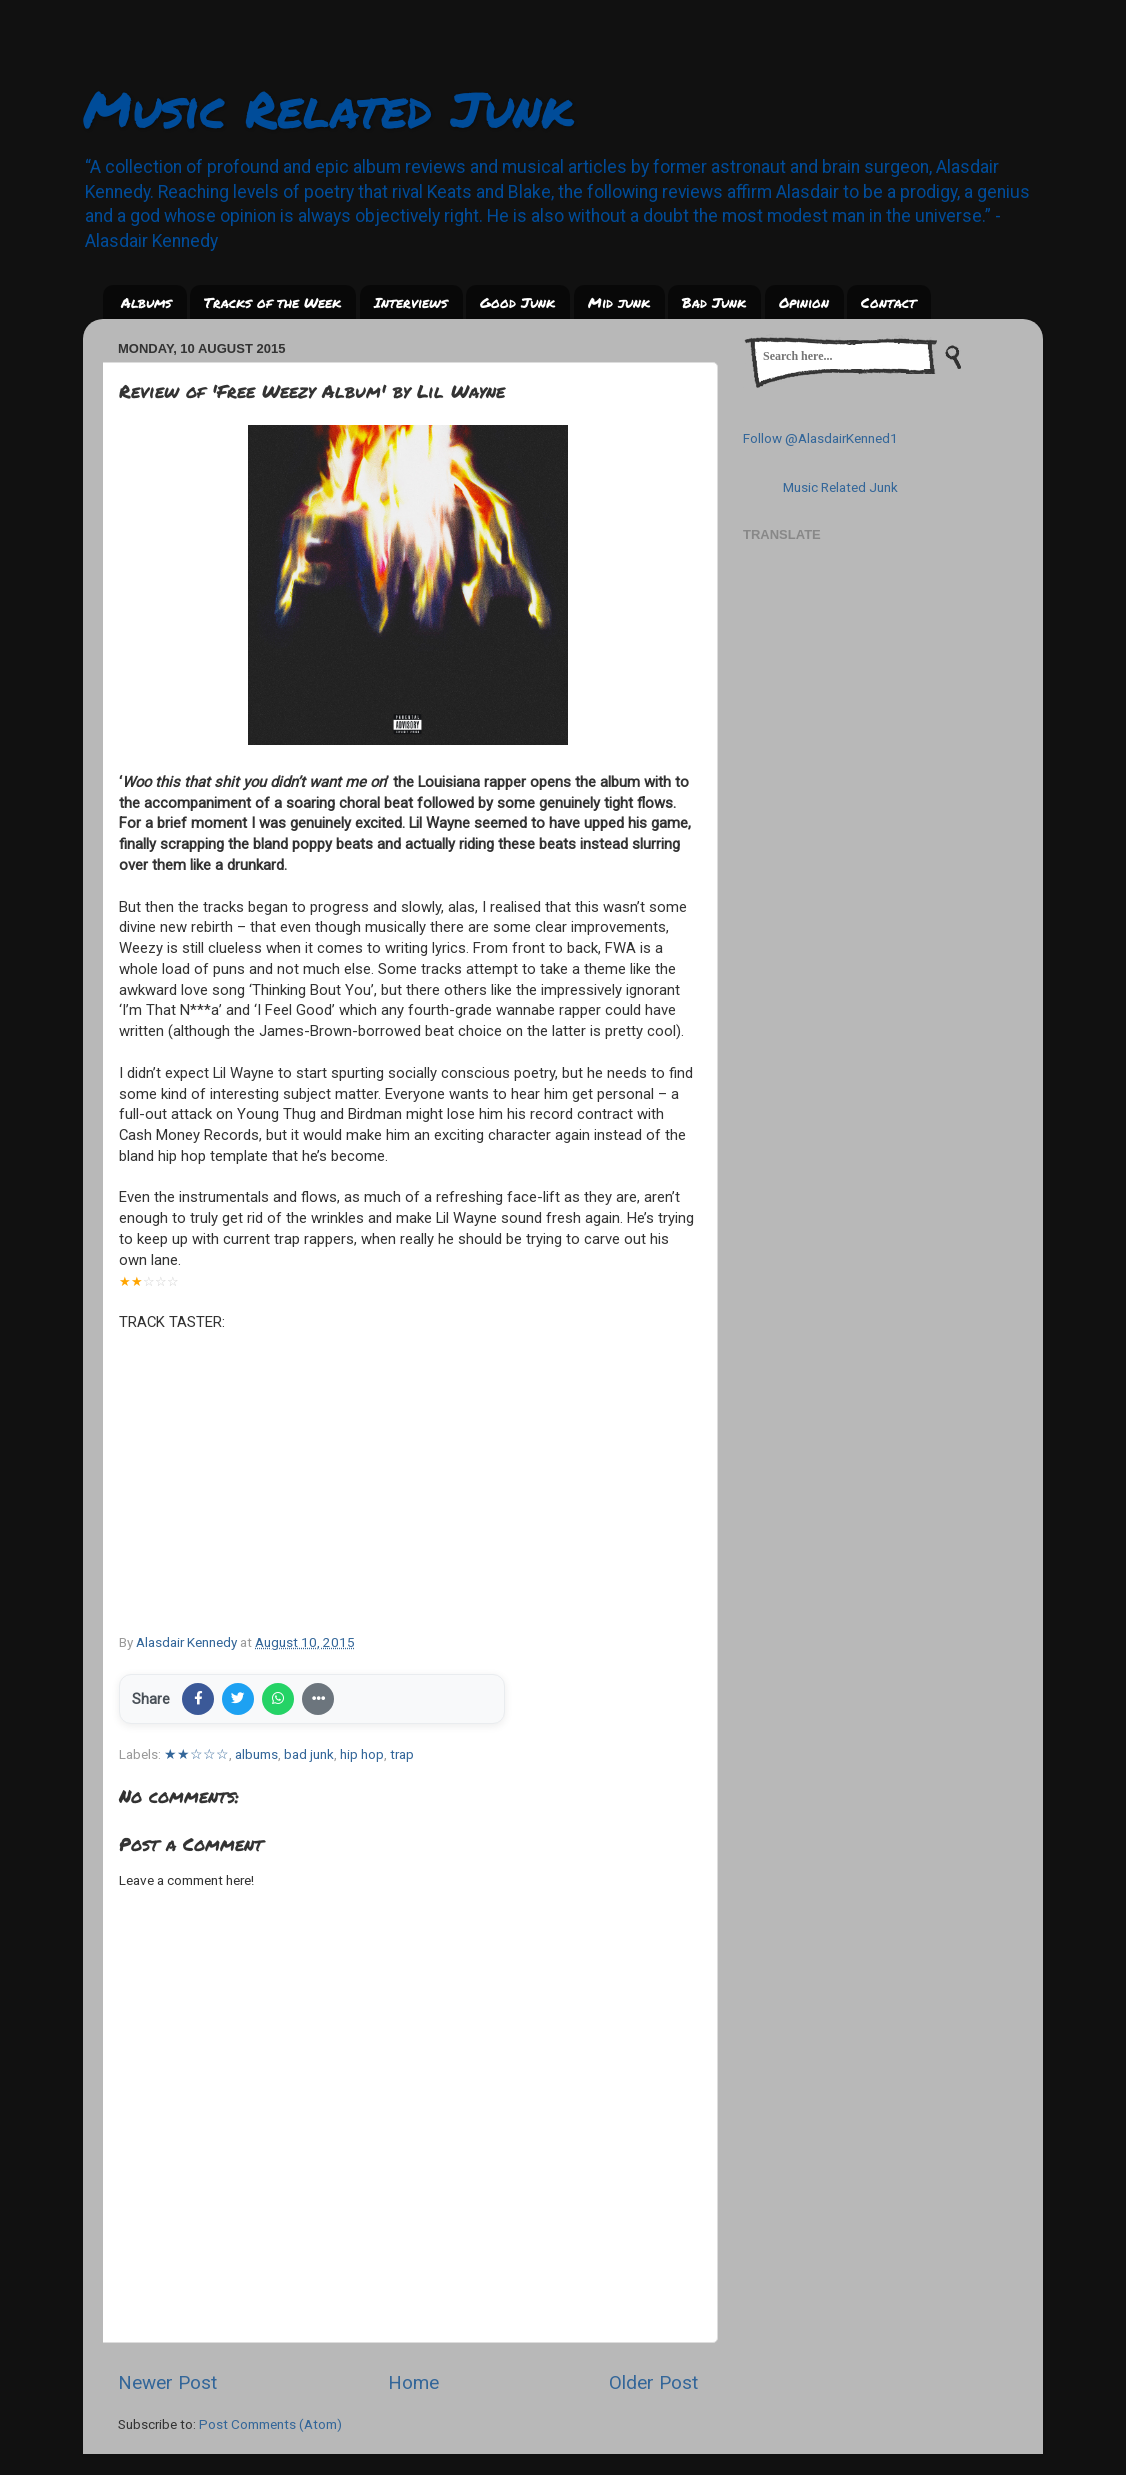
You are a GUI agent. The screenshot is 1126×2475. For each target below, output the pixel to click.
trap (402, 1754)
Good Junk (517, 302)
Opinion (804, 302)
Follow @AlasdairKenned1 (820, 438)
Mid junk (619, 302)
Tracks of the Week (272, 302)
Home (413, 2382)
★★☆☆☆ (196, 1754)
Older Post (653, 2382)
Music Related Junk (328, 108)
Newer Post (167, 2382)
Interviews (411, 302)
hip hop (362, 1754)
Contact (888, 302)
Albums (146, 302)
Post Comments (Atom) (270, 2424)
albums (256, 1754)
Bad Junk (714, 302)
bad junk (309, 1754)
